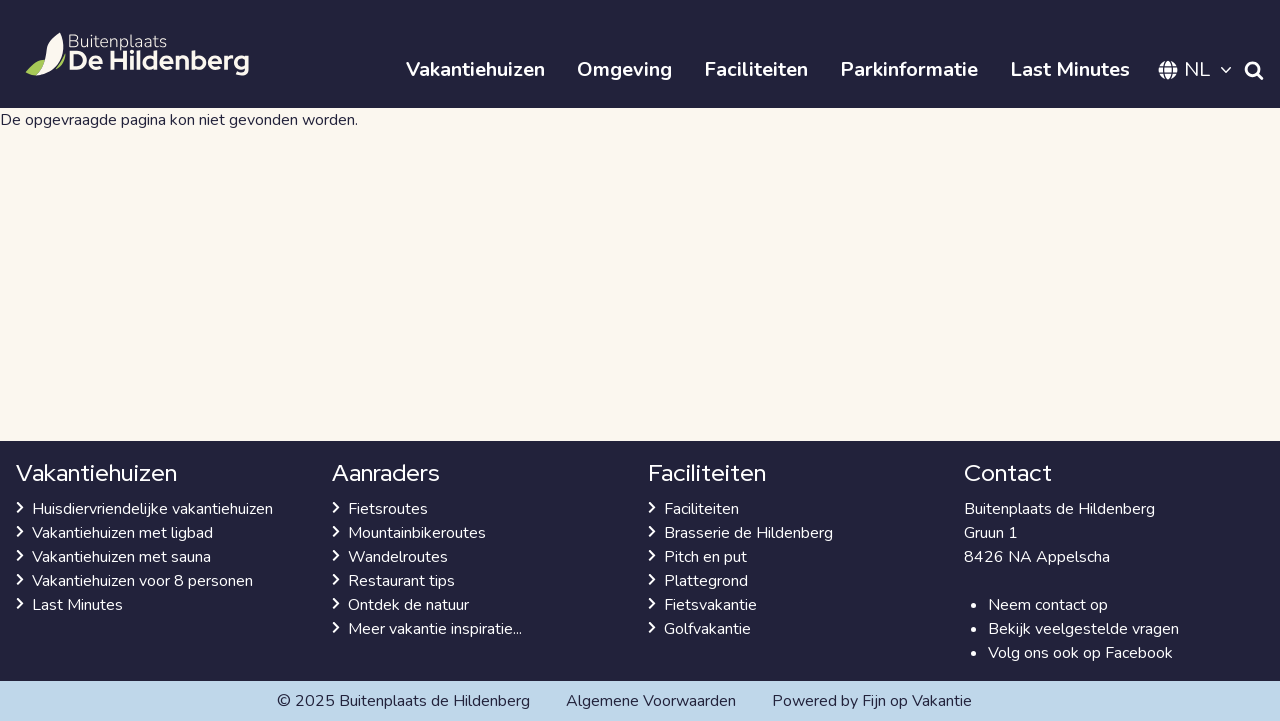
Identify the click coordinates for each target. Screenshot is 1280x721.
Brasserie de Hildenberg (748, 533)
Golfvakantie (707, 629)
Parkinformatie (909, 69)
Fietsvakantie (710, 605)
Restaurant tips (401, 581)
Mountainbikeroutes (417, 533)
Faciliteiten (756, 69)
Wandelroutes (398, 557)
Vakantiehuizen (475, 69)
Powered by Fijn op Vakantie (872, 701)
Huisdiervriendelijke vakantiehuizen (152, 509)
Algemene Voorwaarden (651, 701)
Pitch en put (705, 557)
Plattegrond (706, 581)
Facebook (1139, 653)
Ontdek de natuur (408, 605)
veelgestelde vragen (1107, 629)
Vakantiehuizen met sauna (121, 557)
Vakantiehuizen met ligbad (122, 533)
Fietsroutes (388, 509)
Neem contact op (1048, 605)
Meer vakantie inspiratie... (435, 629)
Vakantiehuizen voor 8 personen (142, 581)
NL (1197, 69)
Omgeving (624, 69)
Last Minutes (1070, 69)
